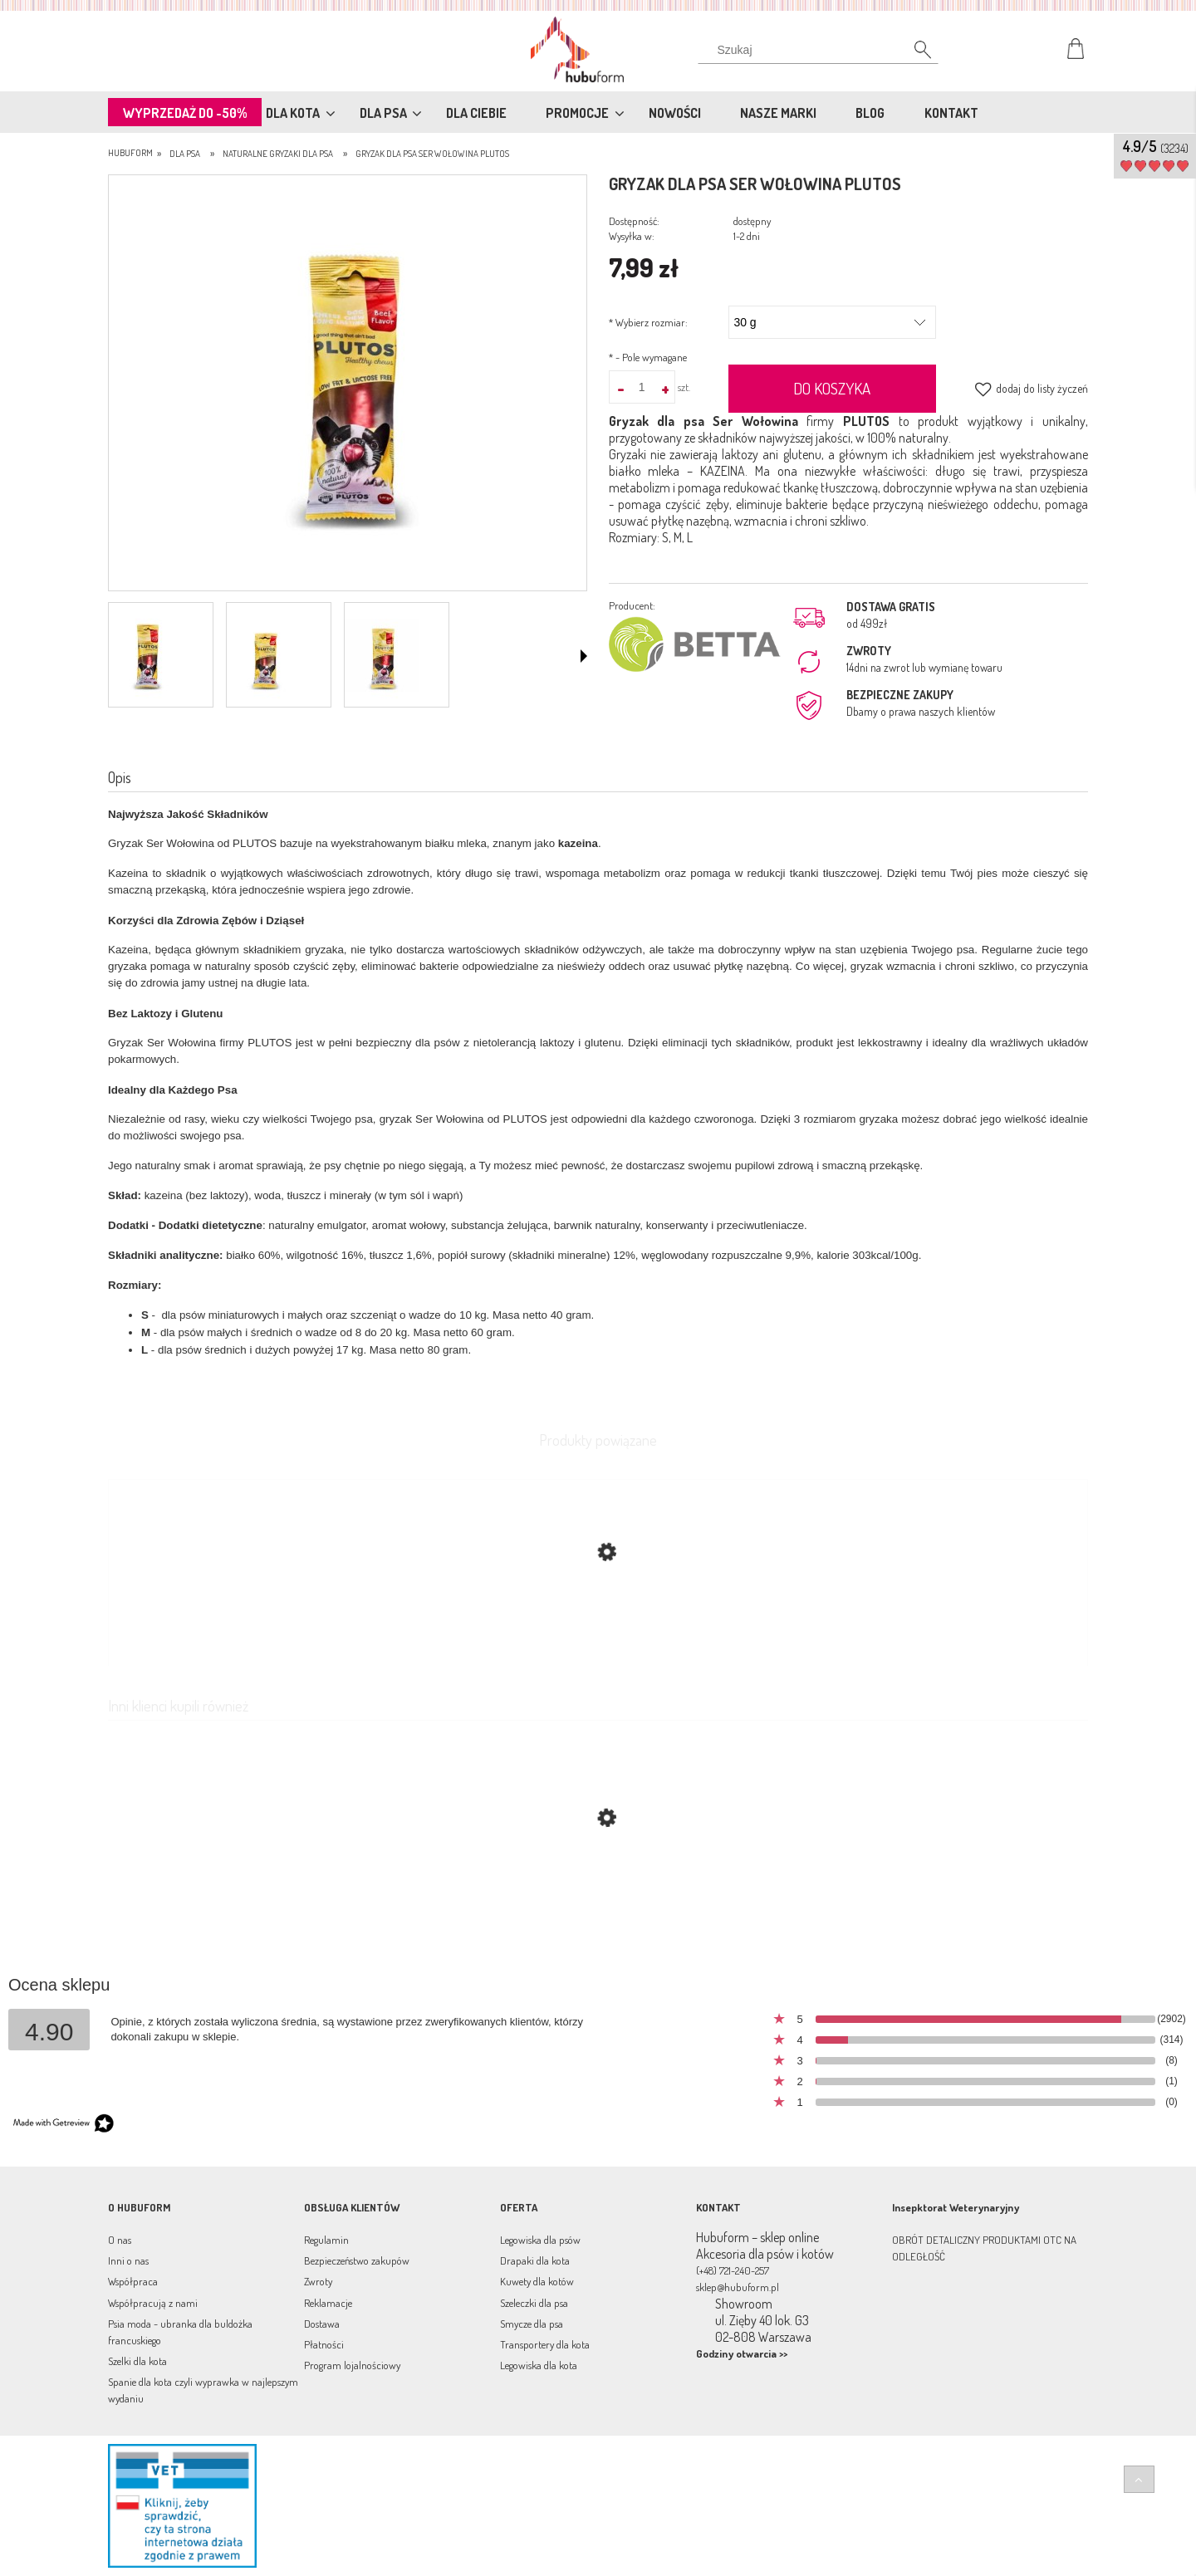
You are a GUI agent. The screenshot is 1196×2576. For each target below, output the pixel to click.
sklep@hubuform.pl (737, 2287)
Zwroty (318, 2281)
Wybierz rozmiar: (648, 322)
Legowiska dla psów (540, 2239)
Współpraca (133, 2281)
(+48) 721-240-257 (732, 2270)
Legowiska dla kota (538, 2365)
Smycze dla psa (531, 2323)
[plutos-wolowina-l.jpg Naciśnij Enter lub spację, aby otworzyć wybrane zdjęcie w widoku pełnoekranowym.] (347, 384)
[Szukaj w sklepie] (822, 50)
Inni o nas (128, 2260)
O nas (119, 2239)
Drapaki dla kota (535, 2260)
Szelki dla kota (137, 2361)
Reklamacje (328, 2302)
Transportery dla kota (545, 2344)
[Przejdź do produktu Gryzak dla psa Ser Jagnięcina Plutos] (598, 1896)
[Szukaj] (914, 54)
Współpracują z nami (153, 2302)
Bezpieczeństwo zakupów (356, 2260)
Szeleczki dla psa (534, 2302)
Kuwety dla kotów (537, 2281)
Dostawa (322, 2323)
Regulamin (326, 2239)
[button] (584, 656)
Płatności (324, 2344)
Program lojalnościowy (352, 2365)
